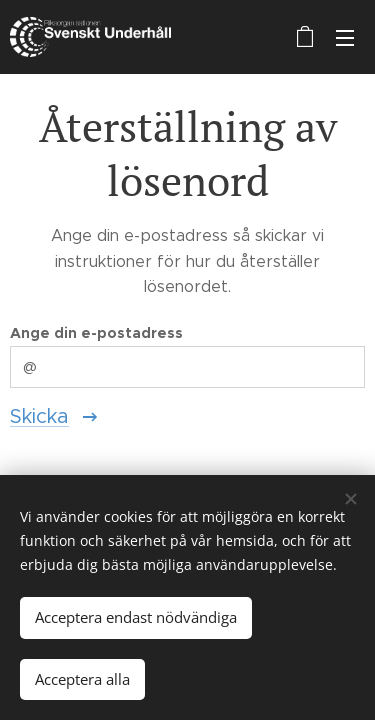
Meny (345, 38)
